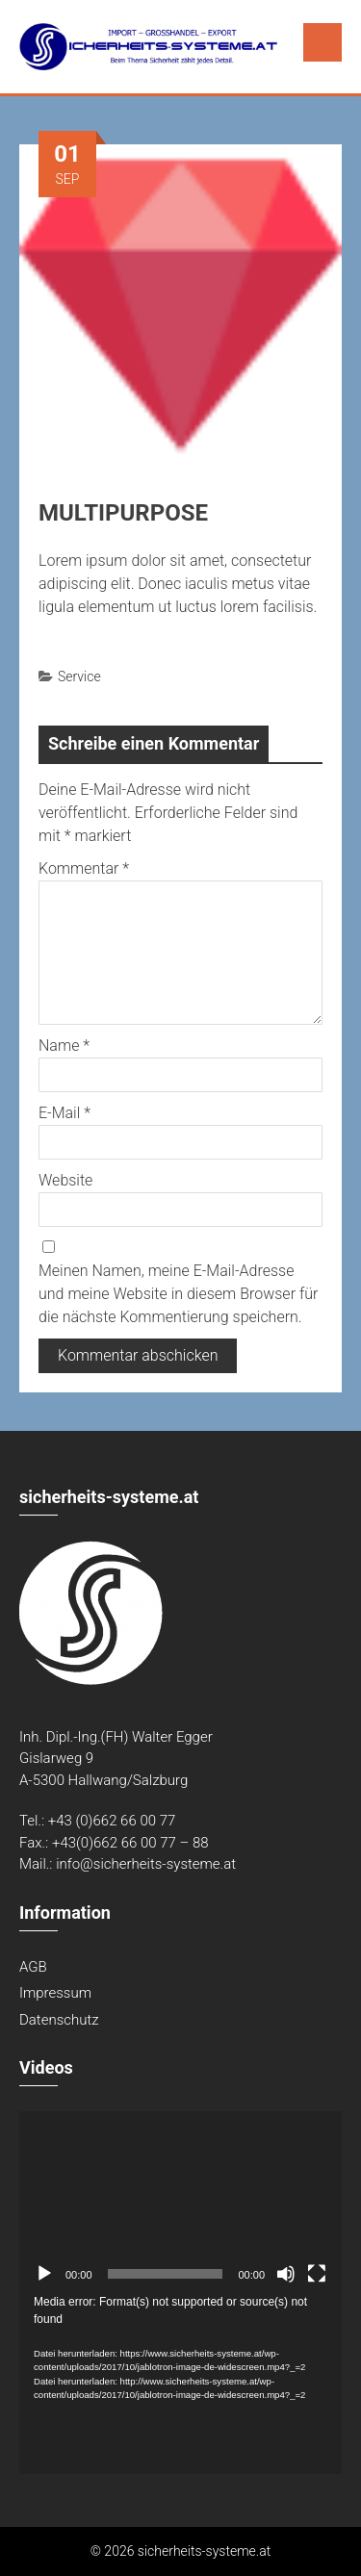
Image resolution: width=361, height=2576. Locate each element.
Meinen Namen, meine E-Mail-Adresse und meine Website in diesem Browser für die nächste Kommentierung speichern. (178, 1294)
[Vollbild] (316, 2273)
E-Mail (64, 1113)
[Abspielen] (44, 2273)
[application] (180, 2201)
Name (64, 1045)
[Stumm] (286, 2273)
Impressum (55, 1993)
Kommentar (84, 868)
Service (79, 676)
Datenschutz (59, 2019)
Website (65, 1180)
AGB (33, 1967)
